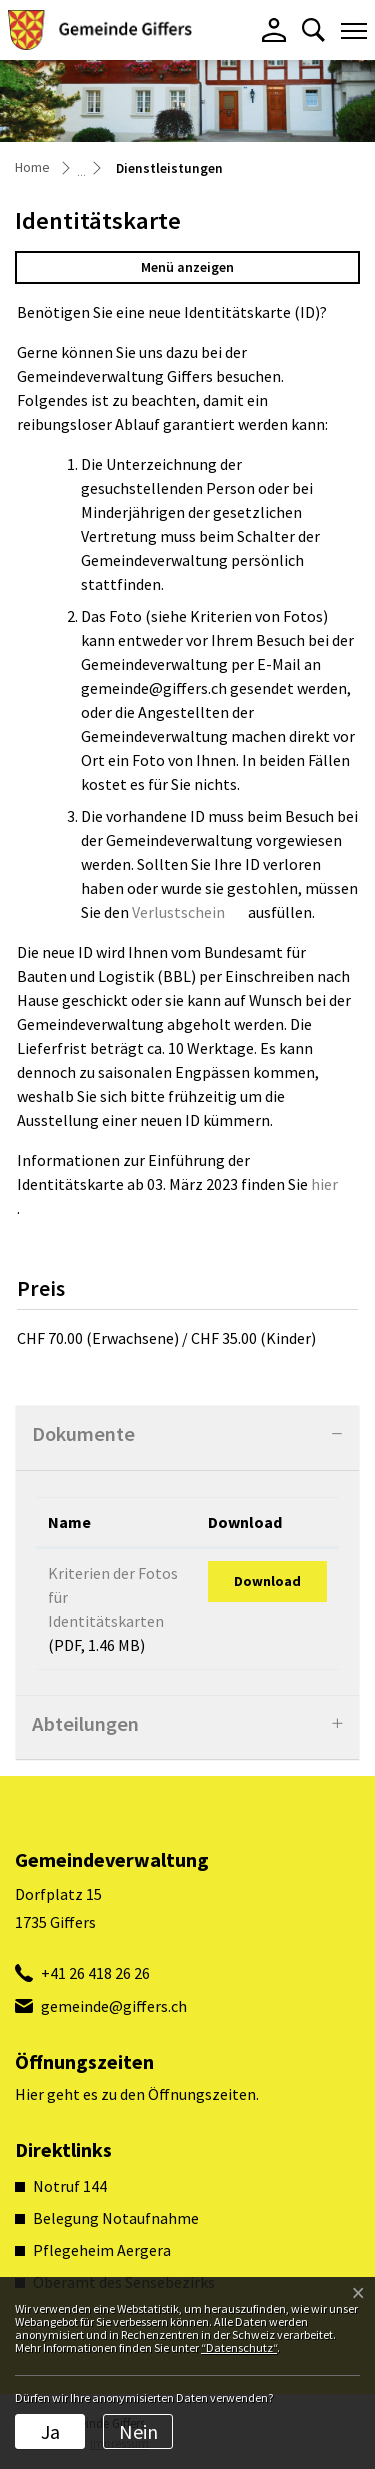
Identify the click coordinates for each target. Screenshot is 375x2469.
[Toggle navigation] (354, 30)
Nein (138, 2431)
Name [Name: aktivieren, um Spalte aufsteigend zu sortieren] (69, 1522)
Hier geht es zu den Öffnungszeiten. (137, 2094)
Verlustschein (188, 912)
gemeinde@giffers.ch (114, 2006)
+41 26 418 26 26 (95, 1973)
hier (334, 1184)
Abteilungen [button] (85, 1724)
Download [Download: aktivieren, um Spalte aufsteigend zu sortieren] (245, 1522)
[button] (313, 30)
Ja (50, 2431)
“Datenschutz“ (239, 2347)
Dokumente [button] (83, 1434)
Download (267, 1581)
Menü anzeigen (187, 267)
